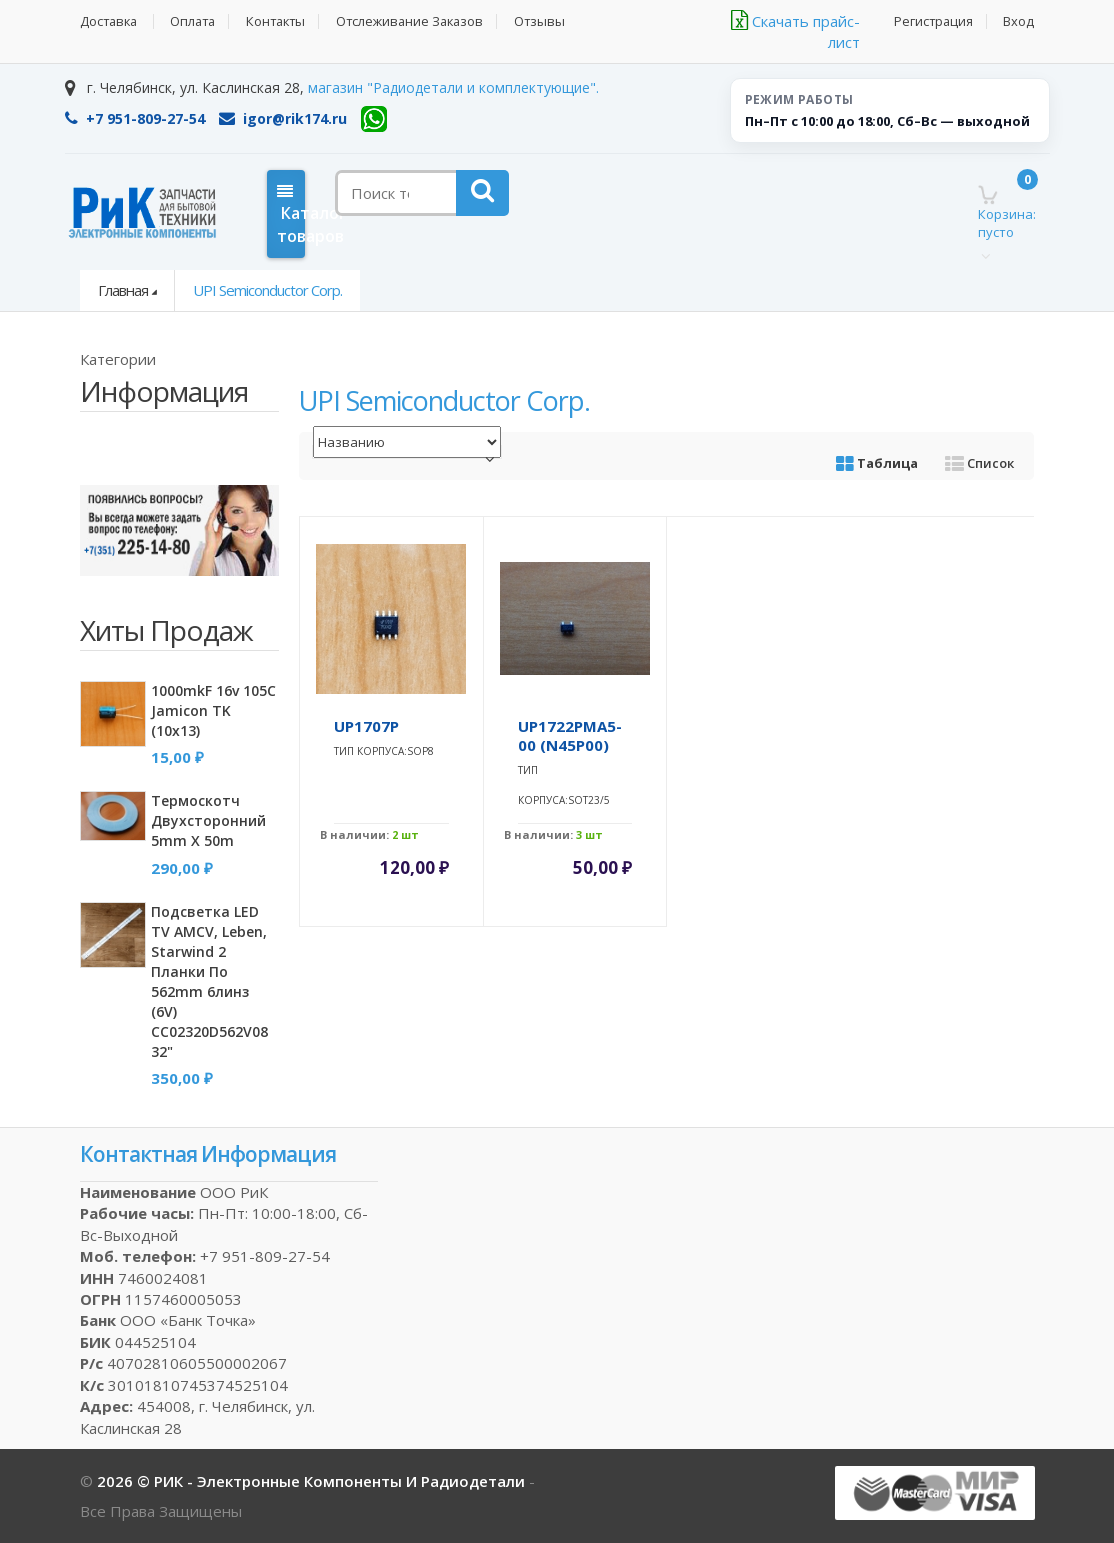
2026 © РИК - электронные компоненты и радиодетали (313, 1481)
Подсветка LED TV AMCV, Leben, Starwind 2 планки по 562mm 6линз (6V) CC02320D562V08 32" (209, 981)
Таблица (877, 463)
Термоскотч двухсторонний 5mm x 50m (208, 820)
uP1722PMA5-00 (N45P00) (570, 735)
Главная (123, 290)
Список (979, 463)
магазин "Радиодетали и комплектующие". (453, 87)
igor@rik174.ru (283, 118)
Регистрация (932, 21)
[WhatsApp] (374, 119)
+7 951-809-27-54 (135, 118)
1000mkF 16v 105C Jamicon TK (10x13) (213, 710)
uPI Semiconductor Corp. (267, 290)
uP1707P (366, 726)
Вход (1018, 21)
